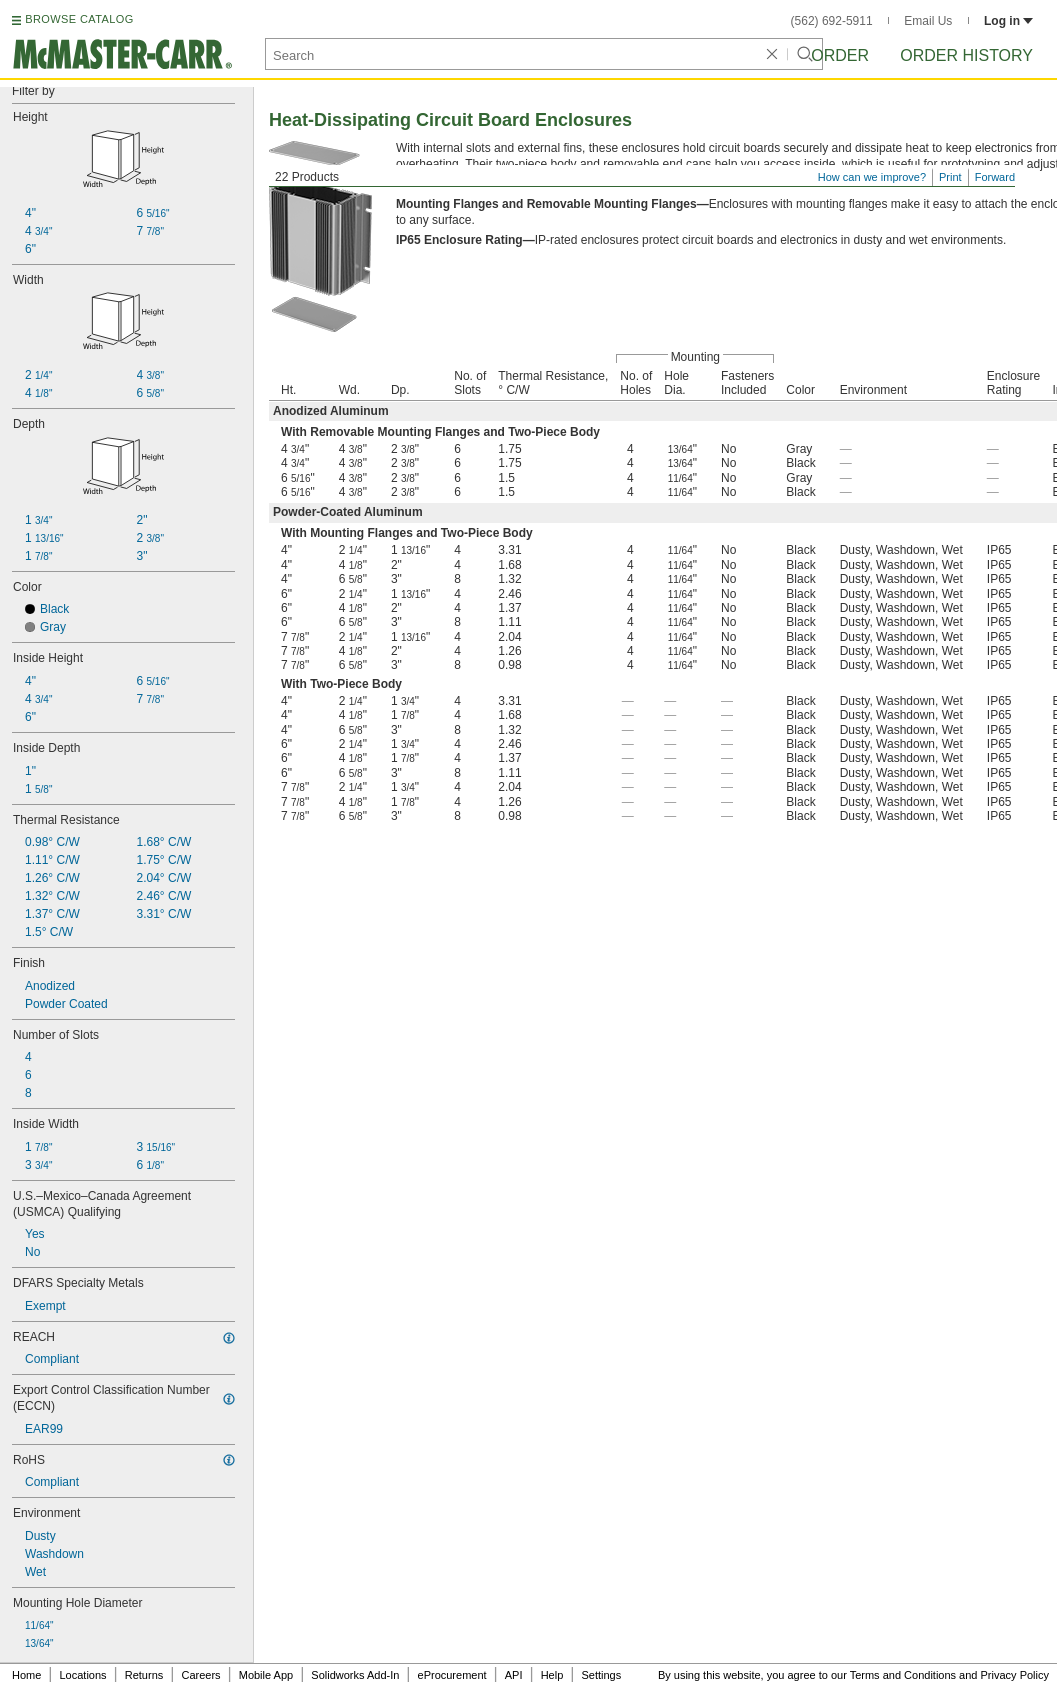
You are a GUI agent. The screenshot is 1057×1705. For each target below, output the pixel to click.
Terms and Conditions (903, 1675)
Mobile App (266, 1675)
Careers (200, 1675)
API (514, 1675)
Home (26, 1675)
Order (840, 55)
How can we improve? (872, 177)
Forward (995, 177)
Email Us (928, 21)
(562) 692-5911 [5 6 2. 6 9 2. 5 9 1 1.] (832, 21)
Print (950, 177)
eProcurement (452, 1675)
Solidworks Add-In (355, 1675)
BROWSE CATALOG (79, 19)
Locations (83, 1675)
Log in (1008, 21)
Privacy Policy (1015, 1675)
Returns (144, 1675)
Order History (966, 55)
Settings (601, 1675)
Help (552, 1675)
